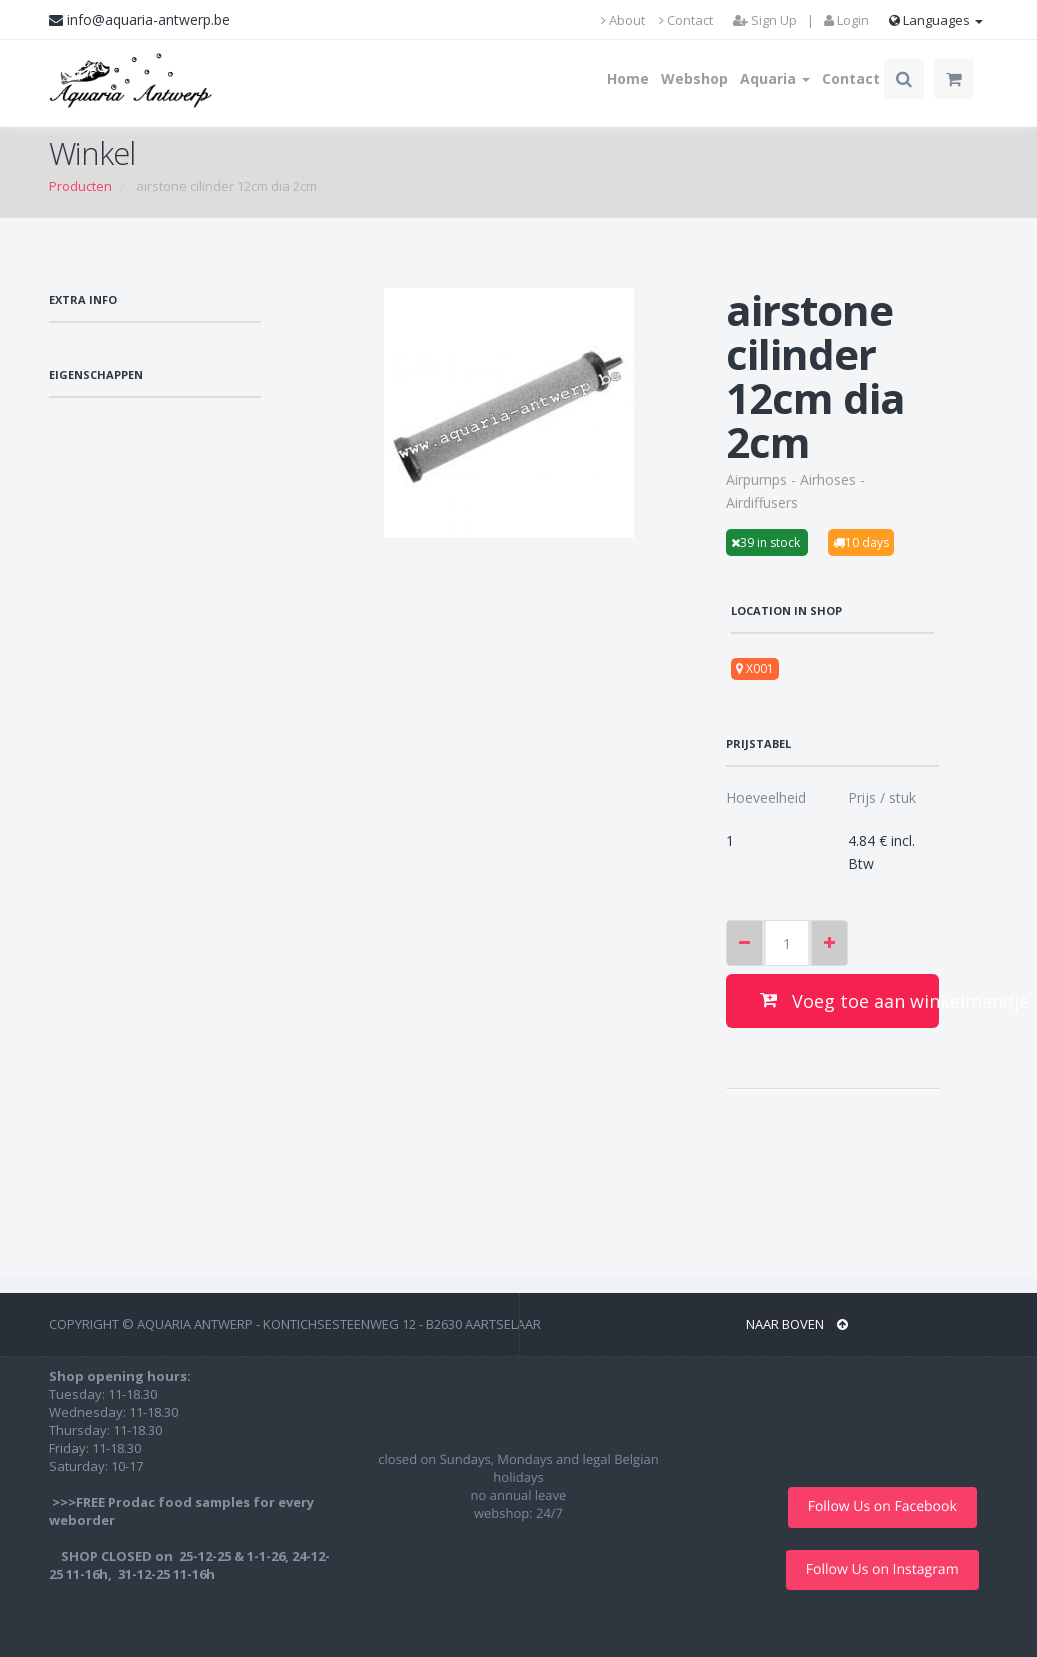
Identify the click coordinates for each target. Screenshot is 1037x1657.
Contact (686, 20)
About (623, 20)
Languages (936, 20)
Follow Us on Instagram (882, 1569)
